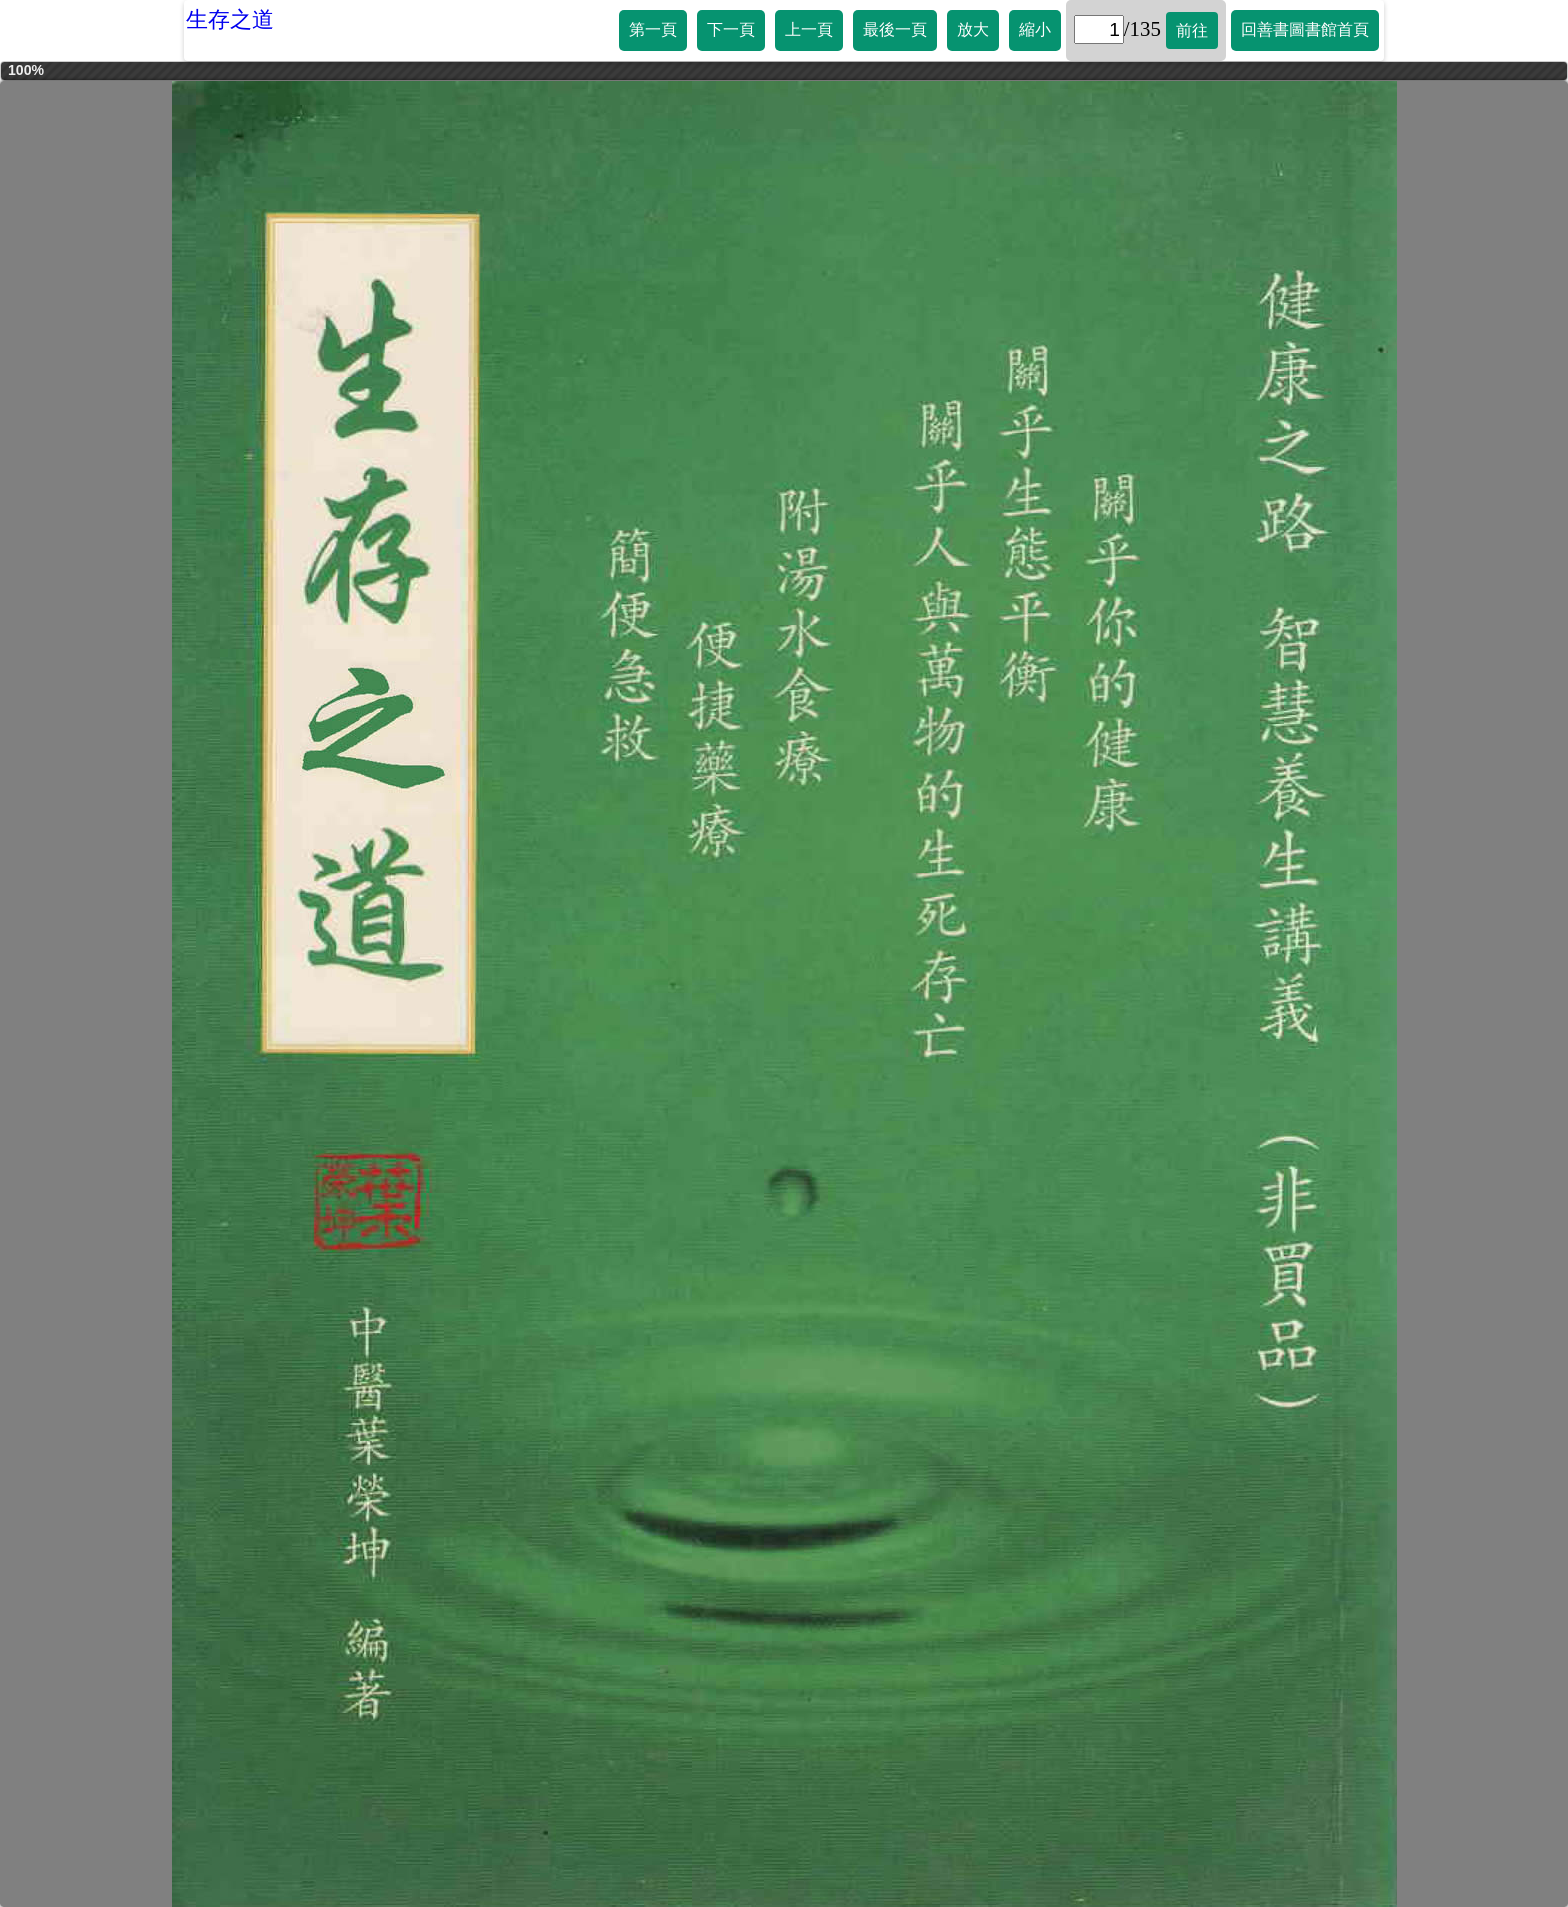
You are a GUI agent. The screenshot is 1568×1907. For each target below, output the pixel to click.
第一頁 (653, 29)
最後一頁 (895, 29)
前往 (1192, 30)
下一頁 (731, 29)
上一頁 (809, 29)
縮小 (1035, 29)
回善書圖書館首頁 (1305, 29)
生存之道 (230, 19)
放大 (973, 29)
